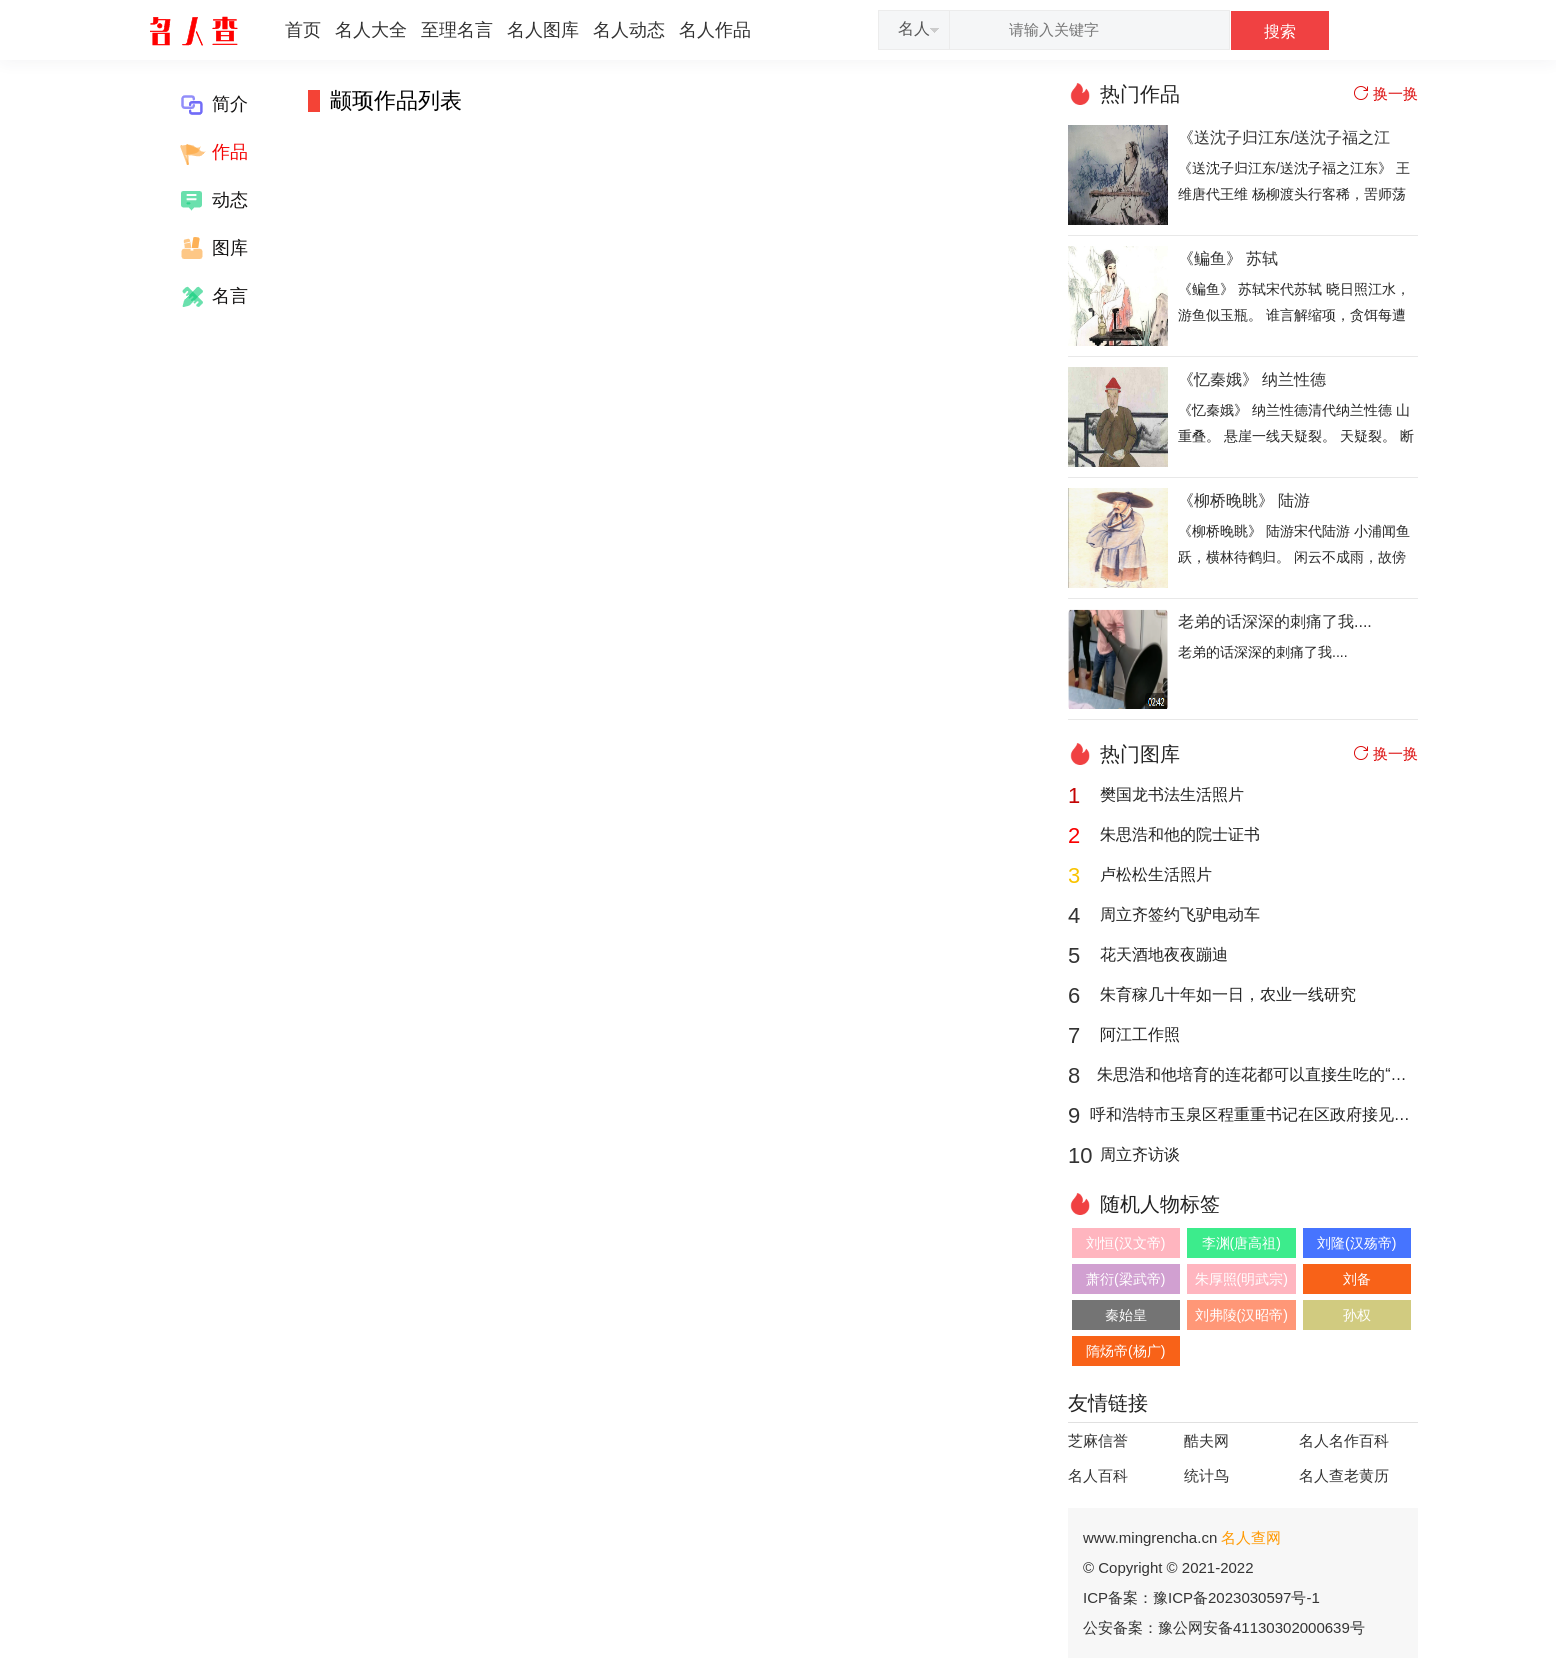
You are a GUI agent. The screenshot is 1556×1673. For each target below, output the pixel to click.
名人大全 (371, 30)
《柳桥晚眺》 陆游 (1244, 500)
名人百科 (1098, 1475)
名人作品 (715, 30)
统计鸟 (1206, 1475)
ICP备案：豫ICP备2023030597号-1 (1201, 1597)
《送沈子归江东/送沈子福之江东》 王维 (1284, 139)
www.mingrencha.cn (1182, 1537)
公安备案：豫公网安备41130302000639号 (1224, 1627)
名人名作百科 (1344, 1440)
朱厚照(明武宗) (1241, 1279)
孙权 (1357, 1315)
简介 (212, 105)
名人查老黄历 (1344, 1475)
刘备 (1357, 1279)
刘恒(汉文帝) (1125, 1243)
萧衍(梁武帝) (1125, 1279)
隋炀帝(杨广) (1125, 1351)
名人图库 (543, 30)
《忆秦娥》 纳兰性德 (1252, 379)
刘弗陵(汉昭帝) (1241, 1315)
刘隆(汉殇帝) (1356, 1243)
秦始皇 (1126, 1315)
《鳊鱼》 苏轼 (1228, 258)
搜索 (1280, 31)
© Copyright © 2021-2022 (1168, 1567)
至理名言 (457, 30)
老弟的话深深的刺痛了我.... (1275, 621)
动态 (212, 201)
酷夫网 (1206, 1440)
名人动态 (629, 30)
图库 (212, 249)
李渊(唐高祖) (1241, 1243)
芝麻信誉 (1098, 1440)
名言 (212, 297)
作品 (212, 153)
